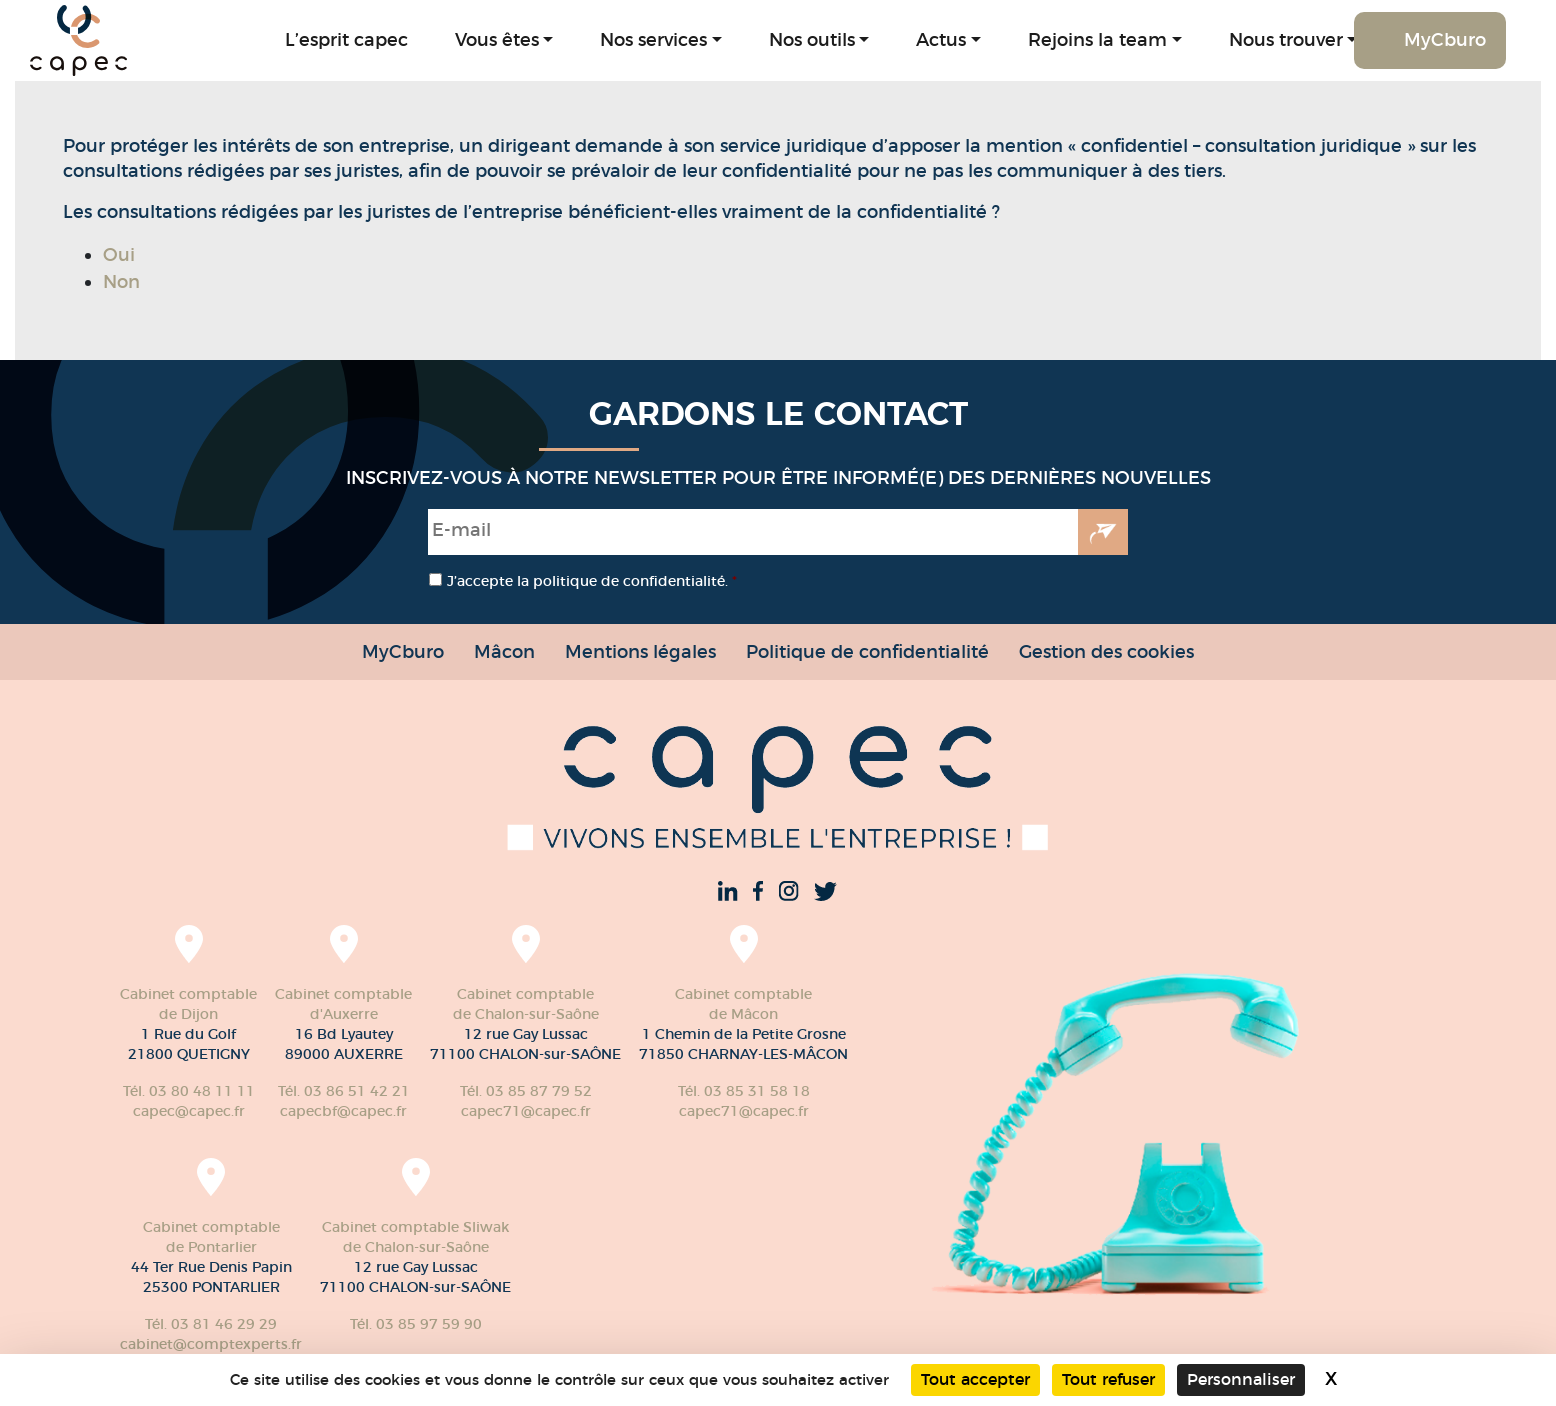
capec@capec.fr (189, 1111)
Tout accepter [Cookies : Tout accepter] (975, 1379)
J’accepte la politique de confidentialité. (592, 581)
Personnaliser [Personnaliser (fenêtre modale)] (1241, 1379)
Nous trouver (1286, 39)
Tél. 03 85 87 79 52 (526, 1091)
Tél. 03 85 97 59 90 (416, 1324)
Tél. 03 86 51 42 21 (344, 1091)
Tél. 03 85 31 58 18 (744, 1091)
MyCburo (1445, 39)
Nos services (653, 39)
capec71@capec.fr (526, 1111)
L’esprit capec (346, 39)
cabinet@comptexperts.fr (211, 1344)
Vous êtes (497, 39)
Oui (119, 255)
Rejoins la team (1097, 39)
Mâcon (504, 651)
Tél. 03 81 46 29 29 (211, 1324)
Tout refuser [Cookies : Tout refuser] (1108, 1379)
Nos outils (812, 39)
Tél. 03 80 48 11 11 (189, 1091)
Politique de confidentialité (867, 651)
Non (121, 282)
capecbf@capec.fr (343, 1111)
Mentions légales (640, 651)
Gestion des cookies (1106, 651)
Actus (941, 39)
